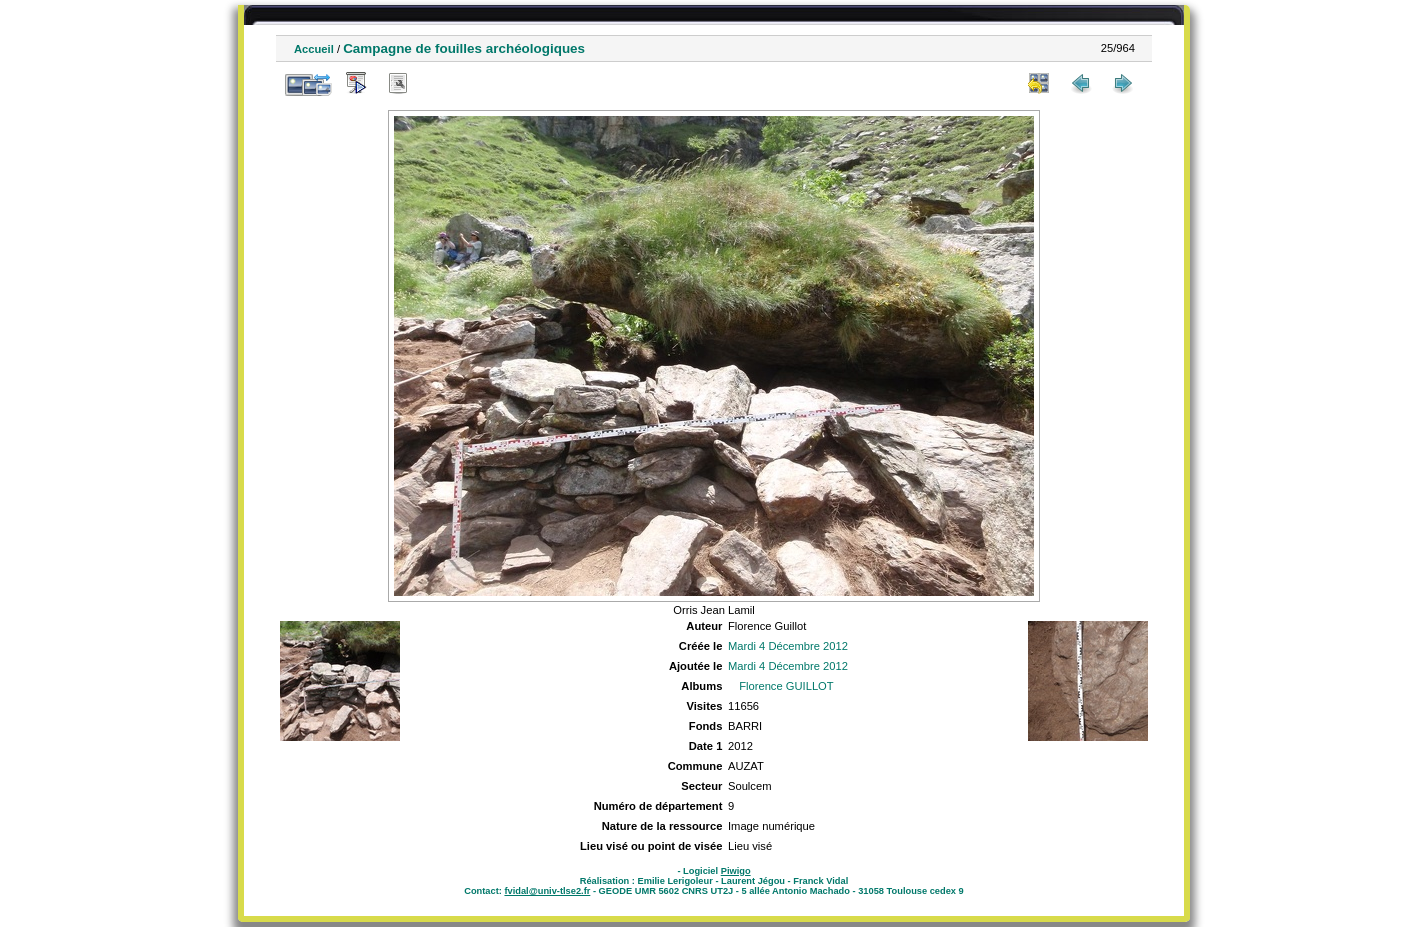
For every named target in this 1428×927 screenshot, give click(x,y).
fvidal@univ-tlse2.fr (547, 891)
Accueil (314, 49)
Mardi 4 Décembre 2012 (788, 646)
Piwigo (736, 871)
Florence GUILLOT (786, 686)
